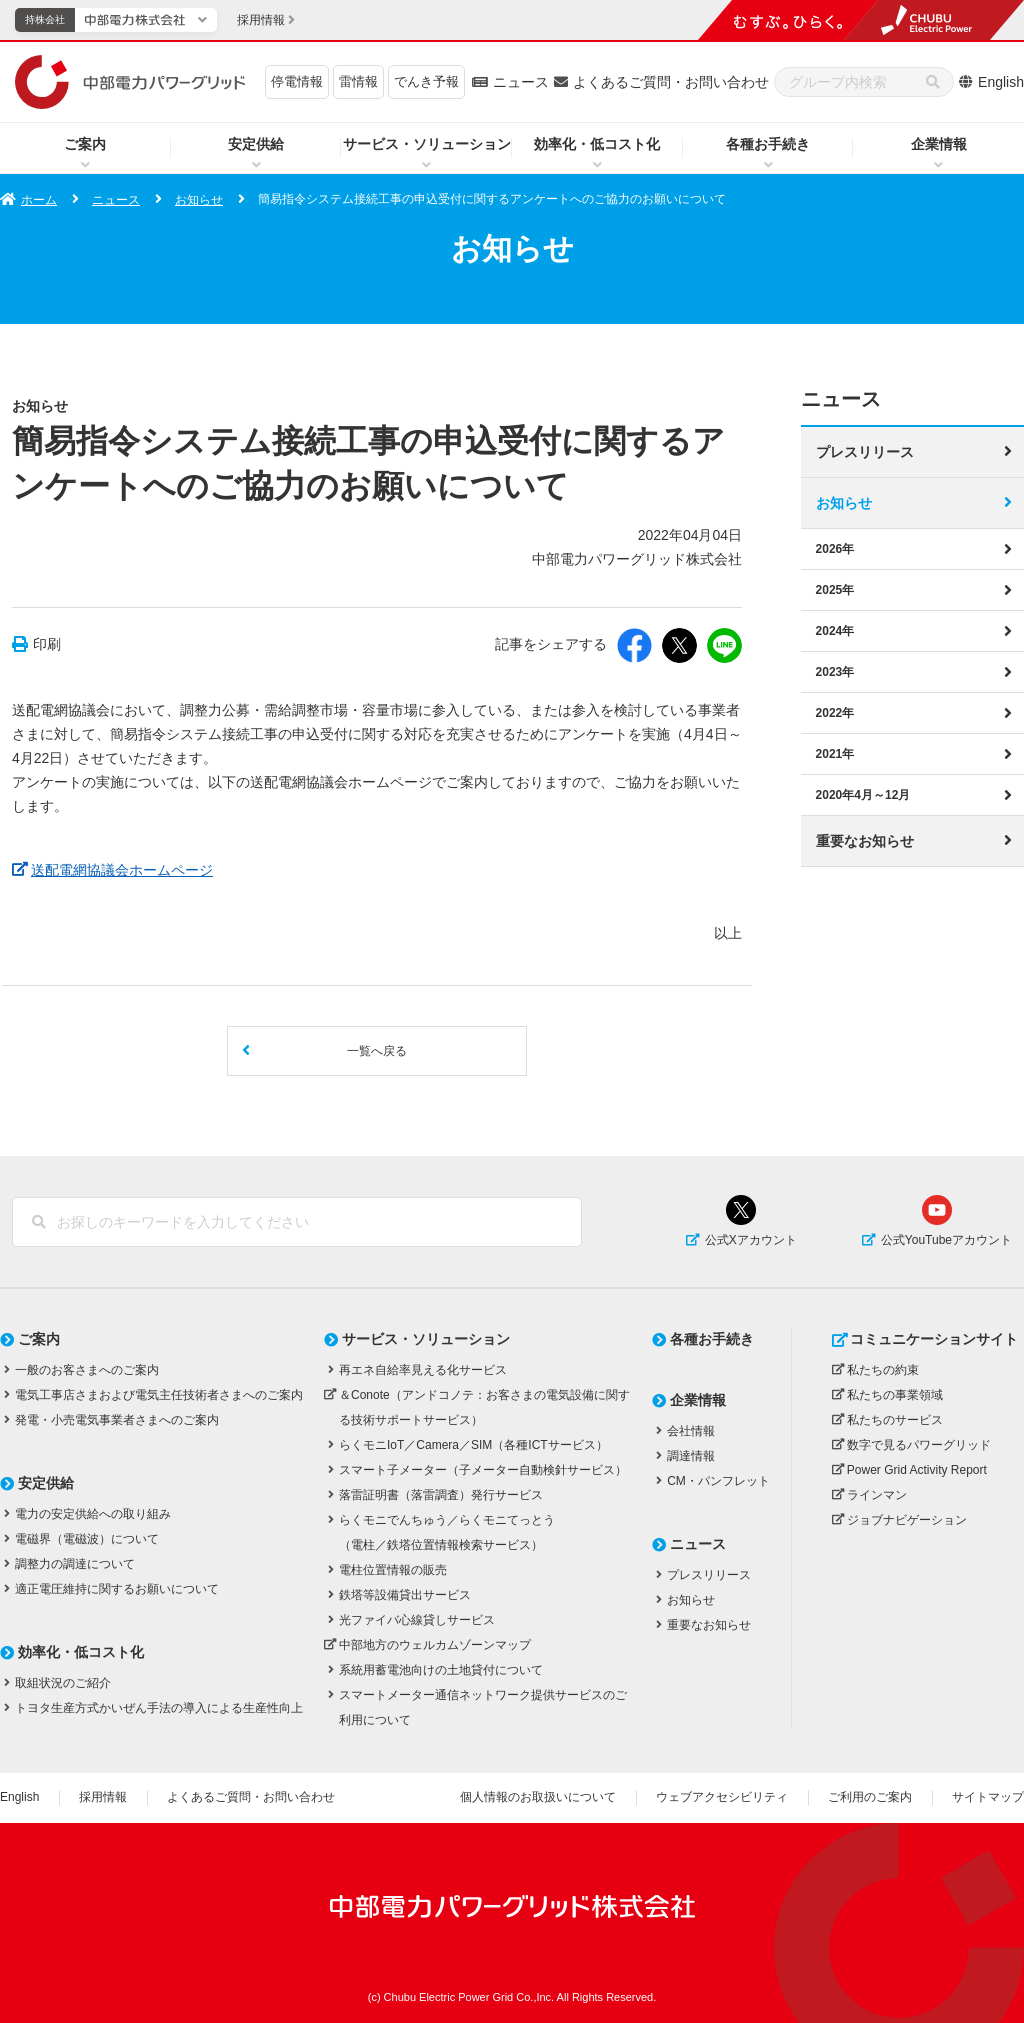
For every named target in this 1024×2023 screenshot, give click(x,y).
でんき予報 (426, 81)
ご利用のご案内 (870, 1797)
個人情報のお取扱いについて (538, 1797)
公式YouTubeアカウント (946, 1240)
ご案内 (85, 144)
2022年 (835, 712)
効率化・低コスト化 (597, 144)
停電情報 (297, 81)
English (1001, 82)
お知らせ (199, 200)
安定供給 (256, 144)
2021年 (835, 753)
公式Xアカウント (751, 1240)
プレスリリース (865, 451)
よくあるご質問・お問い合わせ (671, 82)
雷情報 (358, 81)
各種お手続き (768, 144)
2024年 (835, 630)
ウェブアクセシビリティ (722, 1797)
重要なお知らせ (865, 840)
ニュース (521, 82)
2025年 (835, 589)
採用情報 (103, 1797)
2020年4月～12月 (863, 794)
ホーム (39, 200)
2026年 (835, 548)
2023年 (835, 671)
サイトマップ (988, 1797)
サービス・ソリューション (427, 144)
